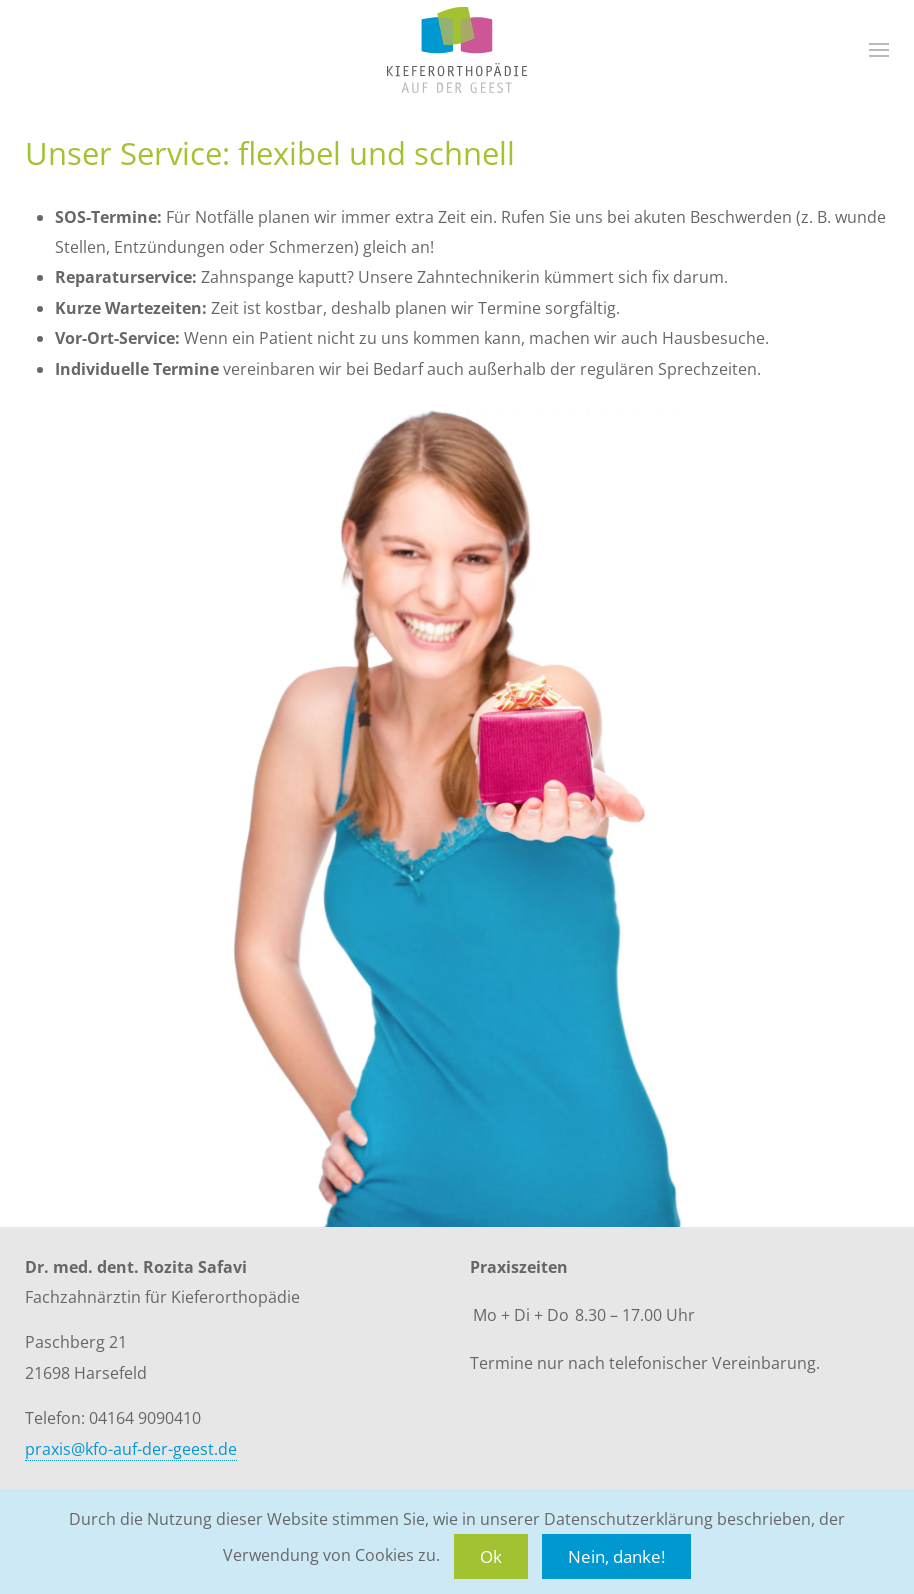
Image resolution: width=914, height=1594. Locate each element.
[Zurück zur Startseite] (457, 50)
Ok (491, 1556)
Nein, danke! (616, 1556)
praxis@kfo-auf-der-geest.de (131, 1449)
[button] (879, 50)
